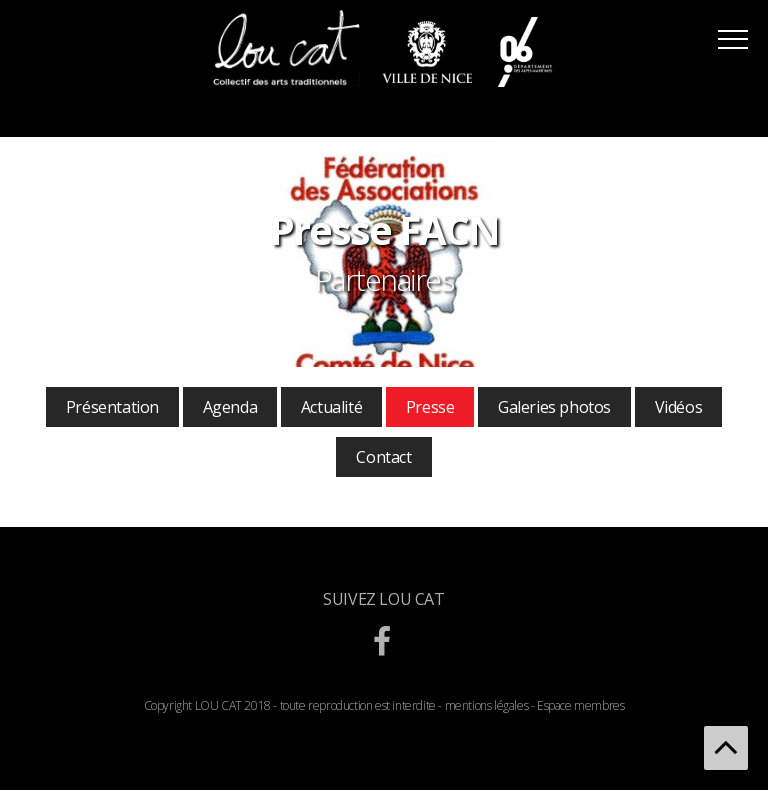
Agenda (230, 407)
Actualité (331, 407)
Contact (383, 457)
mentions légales (487, 705)
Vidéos (679, 407)
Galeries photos (554, 407)
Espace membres (580, 705)
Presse (430, 407)
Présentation (112, 407)
